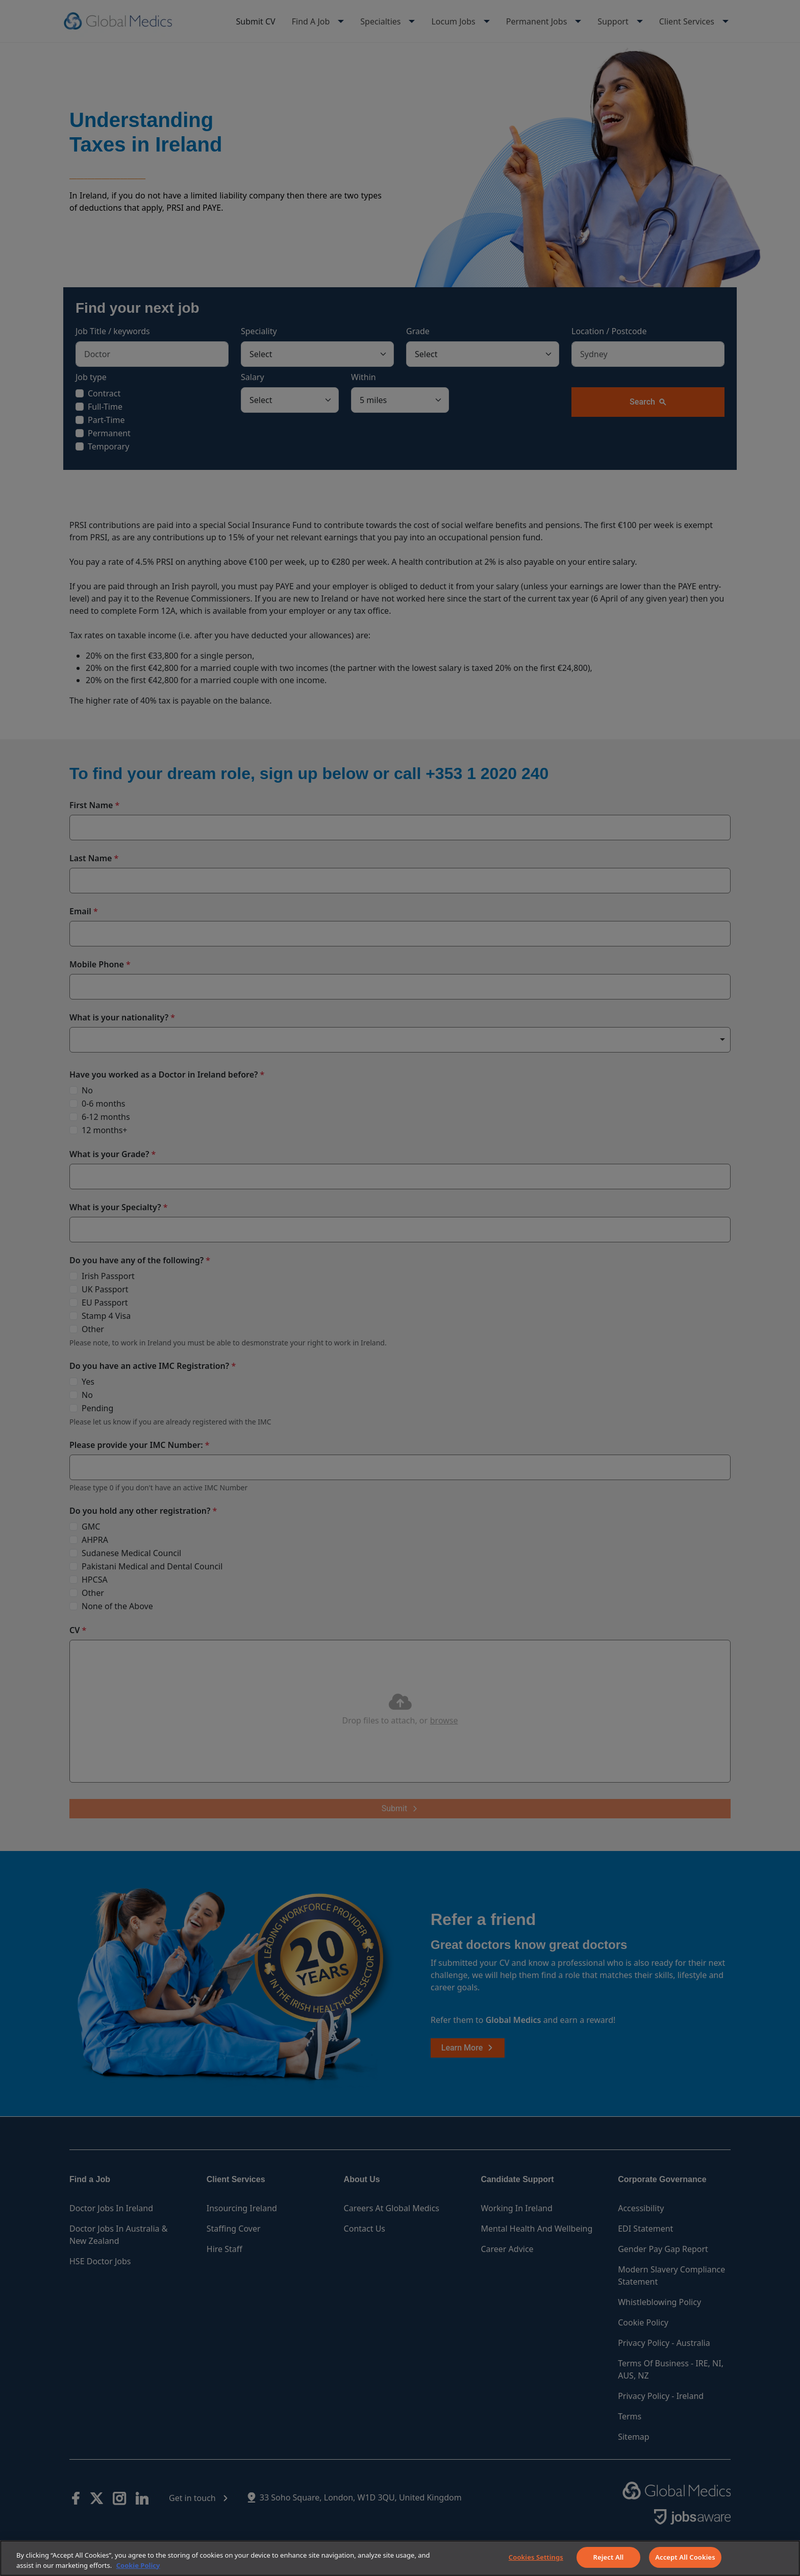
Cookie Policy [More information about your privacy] (138, 2565)
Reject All (608, 2557)
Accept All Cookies (685, 2557)
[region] (400, 2558)
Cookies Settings (536, 2557)
